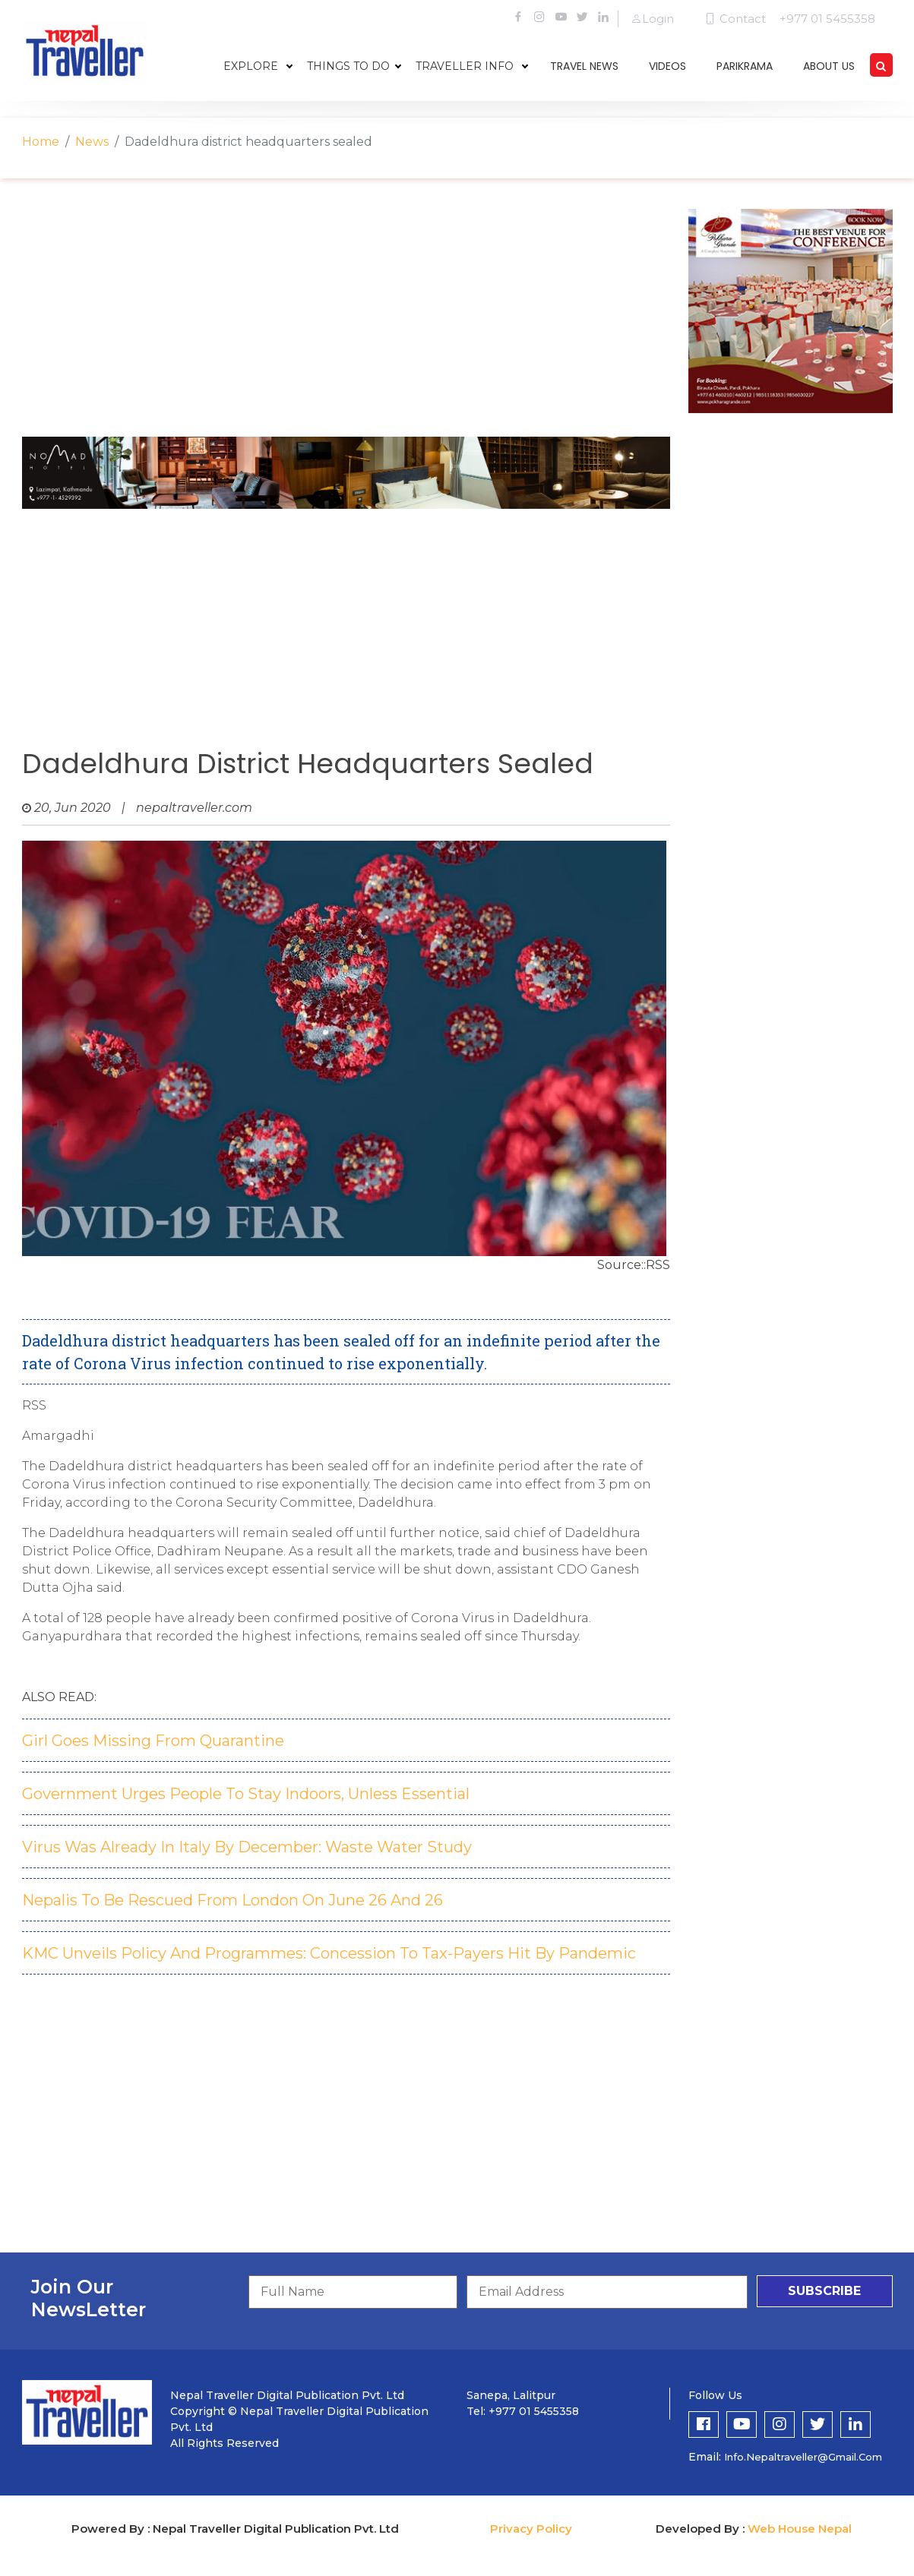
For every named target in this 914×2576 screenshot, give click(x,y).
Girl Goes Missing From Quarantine (153, 1741)
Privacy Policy (531, 2528)
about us (829, 66)
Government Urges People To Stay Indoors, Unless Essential (246, 1794)
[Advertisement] (346, 315)
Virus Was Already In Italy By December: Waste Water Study (247, 1847)
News (92, 141)
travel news (584, 66)
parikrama (744, 66)
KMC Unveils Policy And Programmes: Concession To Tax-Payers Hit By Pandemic (329, 1953)
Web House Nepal (800, 2528)
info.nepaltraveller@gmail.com (803, 2457)
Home (40, 141)
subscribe (824, 2291)
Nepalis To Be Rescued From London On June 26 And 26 (232, 1900)
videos (667, 66)
